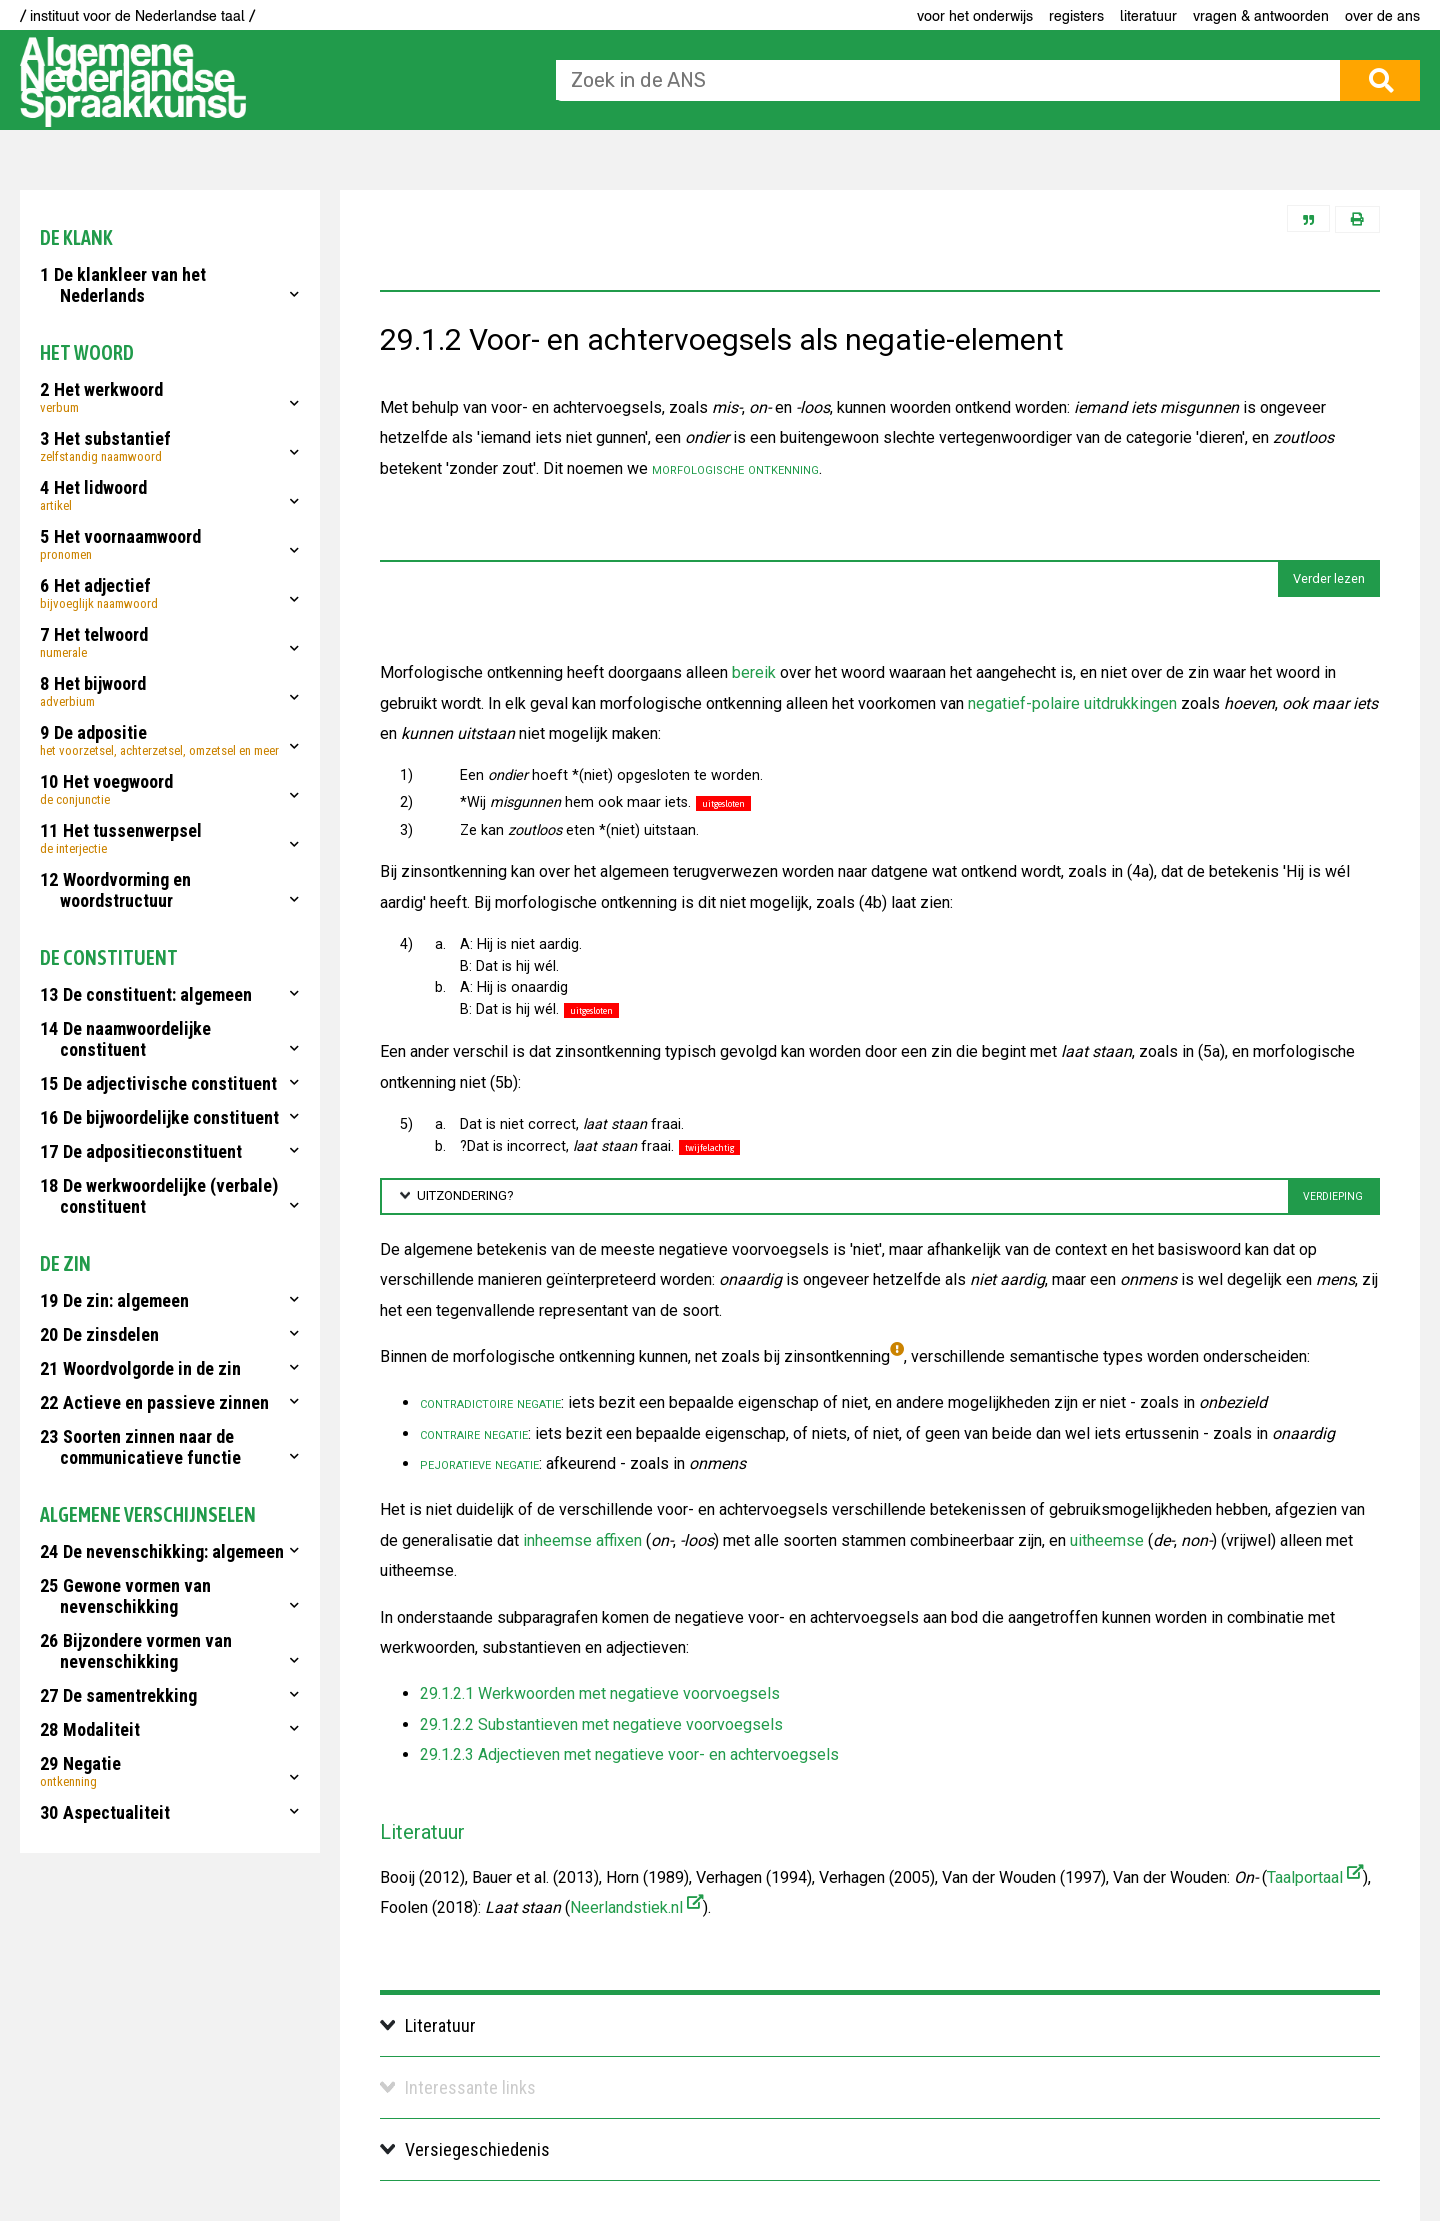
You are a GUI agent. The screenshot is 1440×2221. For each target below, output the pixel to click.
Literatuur (1148, 16)
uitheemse (1107, 1540)
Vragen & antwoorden (1261, 16)
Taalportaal (1315, 1877)
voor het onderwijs (975, 16)
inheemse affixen (582, 1540)
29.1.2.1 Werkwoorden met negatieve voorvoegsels (600, 1693)
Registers (1076, 16)
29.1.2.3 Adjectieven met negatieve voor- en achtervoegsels (629, 1754)
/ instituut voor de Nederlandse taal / (137, 16)
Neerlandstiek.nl (636, 1907)
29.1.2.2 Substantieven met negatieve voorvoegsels (601, 1724)
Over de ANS (1382, 16)
